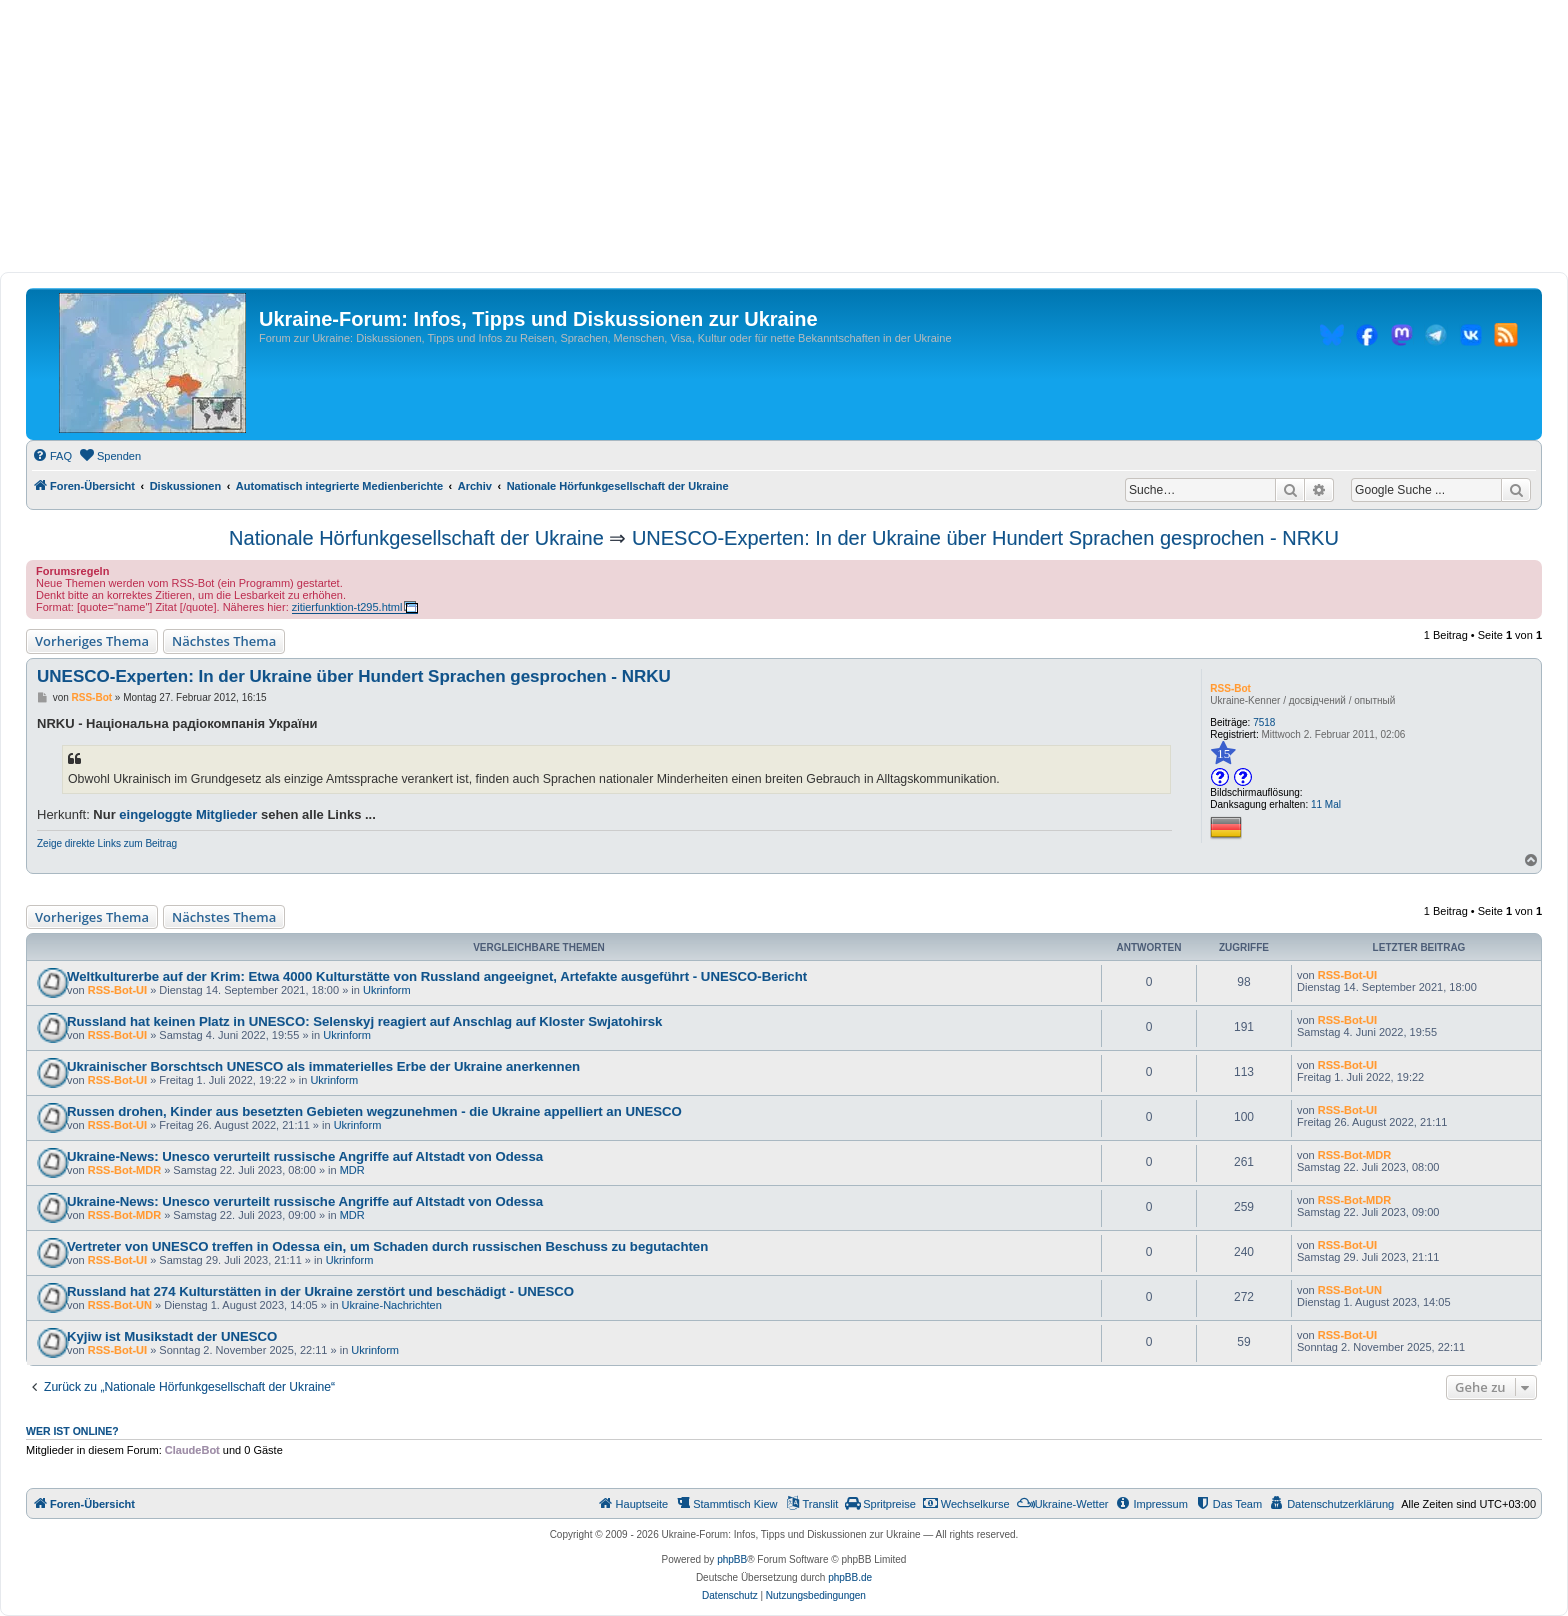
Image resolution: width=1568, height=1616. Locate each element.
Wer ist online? (72, 1431)
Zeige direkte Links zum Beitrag (107, 843)
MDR (352, 1170)
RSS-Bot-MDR (124, 1170)
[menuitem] (52, 456)
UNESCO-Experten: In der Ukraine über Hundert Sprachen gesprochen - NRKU (985, 538)
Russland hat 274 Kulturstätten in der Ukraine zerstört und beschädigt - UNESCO (320, 1291)
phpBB (732, 1559)
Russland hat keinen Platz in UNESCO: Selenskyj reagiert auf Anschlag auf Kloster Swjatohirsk (364, 1021)
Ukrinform (387, 990)
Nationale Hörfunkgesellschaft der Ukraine (416, 538)
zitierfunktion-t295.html (347, 607)
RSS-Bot (1230, 688)
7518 (1264, 722)
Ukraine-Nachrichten (392, 1305)
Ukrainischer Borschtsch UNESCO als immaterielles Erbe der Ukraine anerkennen (323, 1066)
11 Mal (1326, 804)
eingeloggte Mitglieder (188, 814)
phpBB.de (850, 1577)
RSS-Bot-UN (120, 1305)
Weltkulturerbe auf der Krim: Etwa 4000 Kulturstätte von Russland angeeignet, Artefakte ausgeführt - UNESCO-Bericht (437, 976)
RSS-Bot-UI (117, 990)
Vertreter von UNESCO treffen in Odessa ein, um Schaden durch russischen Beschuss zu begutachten (387, 1246)
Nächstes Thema (224, 641)
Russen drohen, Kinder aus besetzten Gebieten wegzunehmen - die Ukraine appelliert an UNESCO (374, 1111)
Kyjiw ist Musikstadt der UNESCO (172, 1336)
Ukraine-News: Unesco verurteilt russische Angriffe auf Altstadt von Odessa (305, 1156)
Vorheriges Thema (92, 641)
